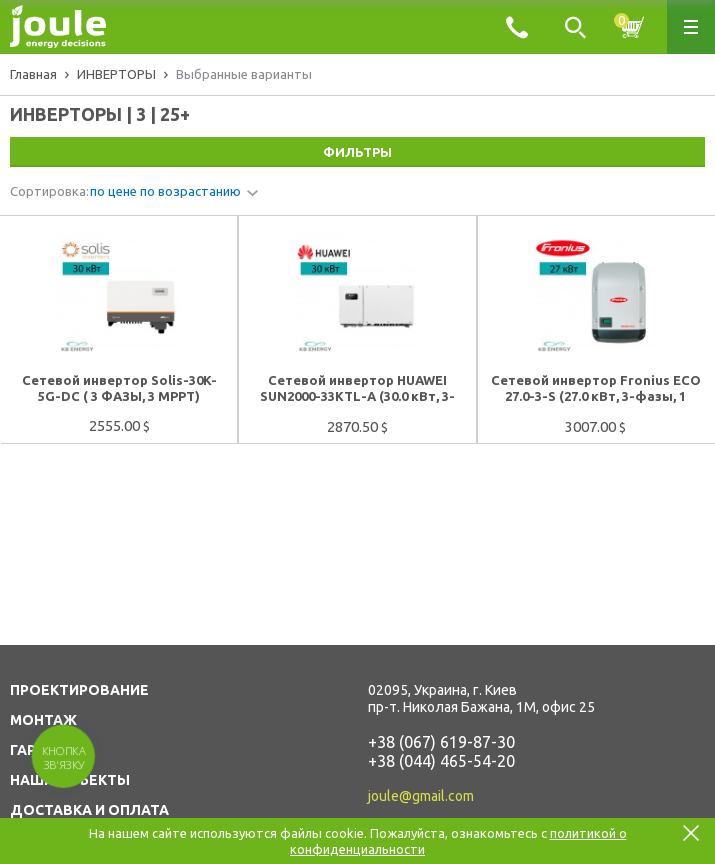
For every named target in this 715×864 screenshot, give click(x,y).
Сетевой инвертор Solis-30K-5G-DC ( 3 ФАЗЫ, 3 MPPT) (119, 388)
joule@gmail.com (421, 796)
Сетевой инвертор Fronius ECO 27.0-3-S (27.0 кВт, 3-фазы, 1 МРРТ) (596, 389)
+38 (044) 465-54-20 (441, 761)
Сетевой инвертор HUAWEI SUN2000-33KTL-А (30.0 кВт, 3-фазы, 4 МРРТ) (357, 389)
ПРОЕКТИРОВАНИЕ (79, 690)
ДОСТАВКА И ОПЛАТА (89, 810)
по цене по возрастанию (165, 191)
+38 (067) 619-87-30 (441, 742)
